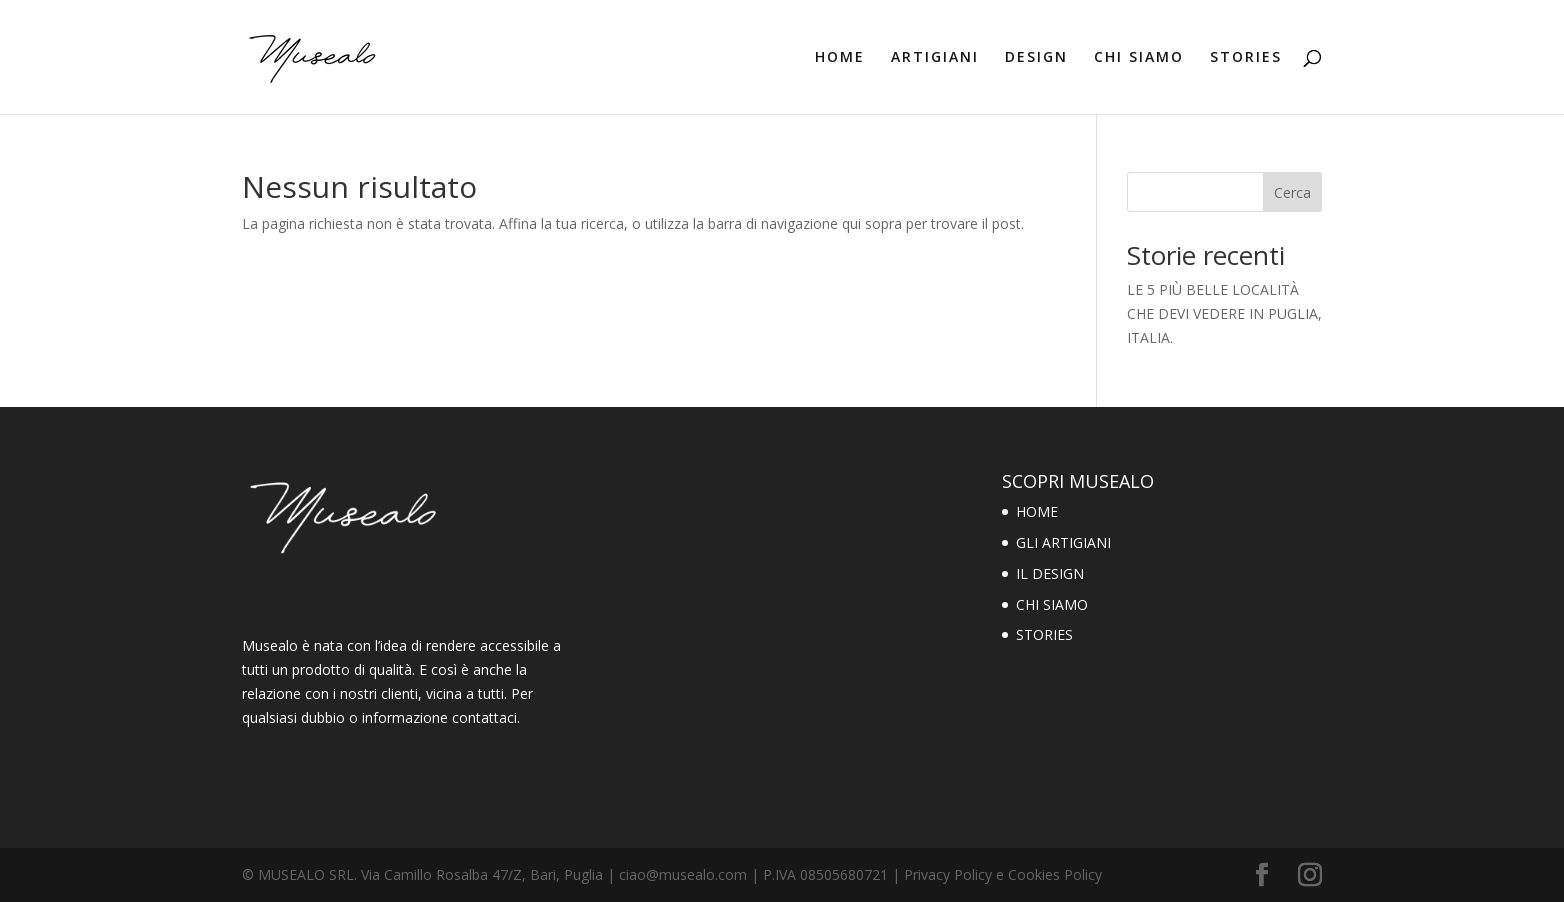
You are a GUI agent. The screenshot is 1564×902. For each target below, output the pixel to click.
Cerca (1292, 192)
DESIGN (1036, 58)
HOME (840, 58)
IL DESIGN (1050, 573)
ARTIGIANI (935, 58)
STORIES (1246, 58)
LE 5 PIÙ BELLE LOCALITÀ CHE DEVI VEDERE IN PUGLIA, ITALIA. (1224, 313)
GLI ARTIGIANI (1063, 542)
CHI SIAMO (1139, 58)
